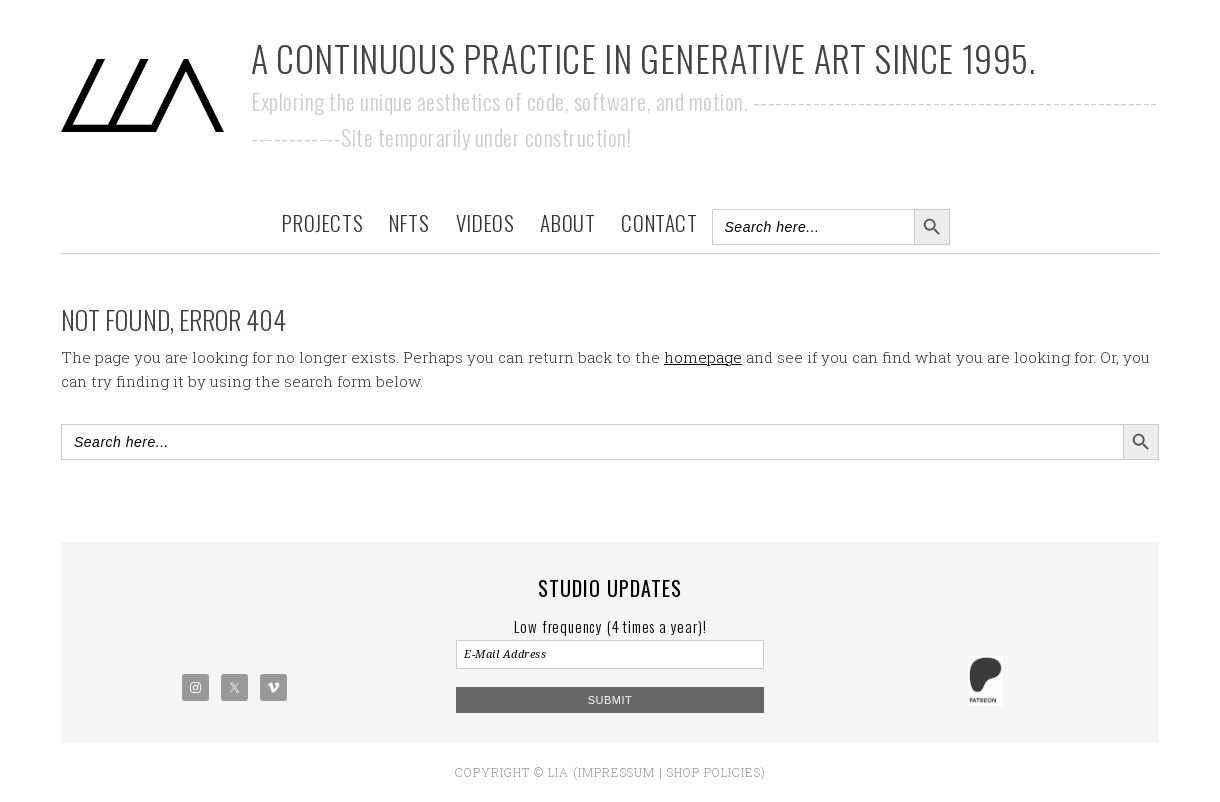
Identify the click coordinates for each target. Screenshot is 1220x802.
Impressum (616, 772)
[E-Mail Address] (609, 654)
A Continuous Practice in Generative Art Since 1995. (643, 57)
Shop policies (714, 772)
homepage (703, 357)
